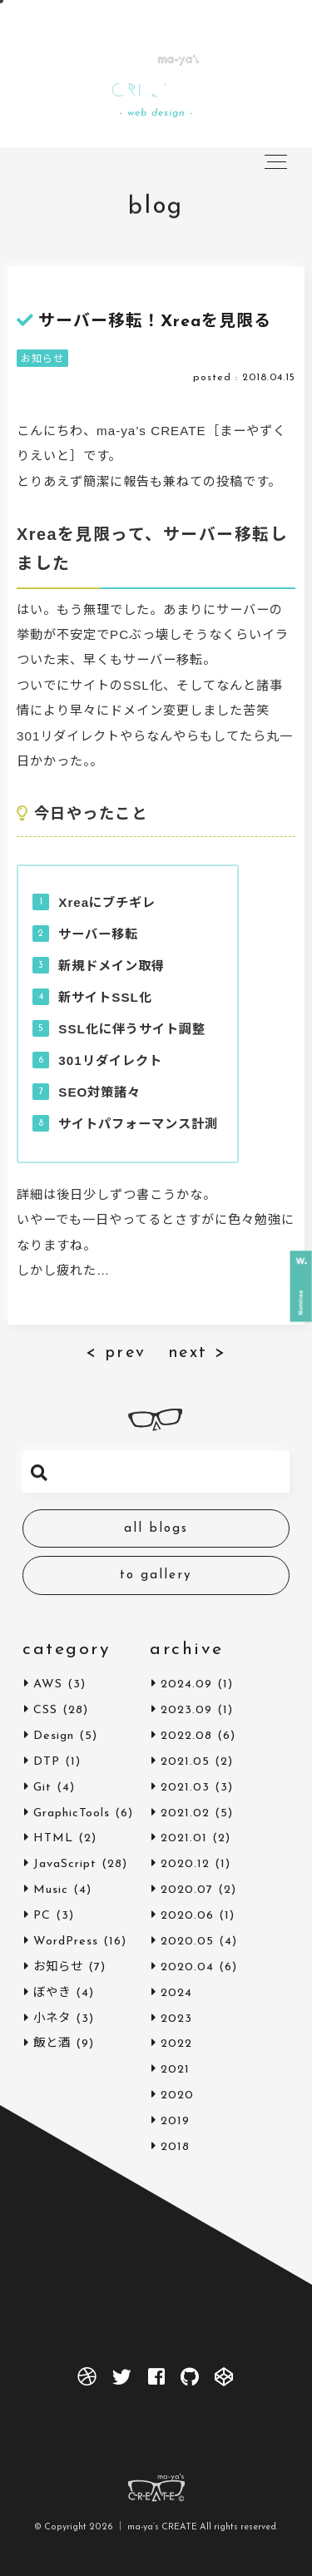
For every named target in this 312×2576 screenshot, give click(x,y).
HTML (53, 1838)
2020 (177, 2095)
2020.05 (187, 1941)
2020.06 (187, 1916)
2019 (175, 2121)
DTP (46, 1762)
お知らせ (42, 359)
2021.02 (185, 1813)
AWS (47, 1684)
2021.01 (184, 1838)
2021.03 (185, 1787)
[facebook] (156, 2381)
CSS (45, 1710)
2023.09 (186, 1710)
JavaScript (65, 1864)
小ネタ (52, 2019)
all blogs (156, 1529)
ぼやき (52, 1993)
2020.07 (187, 1890)
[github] (190, 2381)
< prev (116, 1353)
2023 (176, 2019)
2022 (176, 2044)
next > (197, 1353)
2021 (175, 2069)
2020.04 (187, 1967)
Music (50, 1890)
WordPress (65, 1941)
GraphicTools (71, 1813)
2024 (176, 1993)
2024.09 (186, 1684)
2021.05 (185, 1762)
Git (42, 1787)
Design (53, 1736)
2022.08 (186, 1736)
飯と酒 (52, 2044)
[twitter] (122, 2381)
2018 (175, 2147)
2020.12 (185, 1864)
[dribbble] (87, 2381)
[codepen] (225, 2381)
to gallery (156, 1575)
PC (42, 1916)
